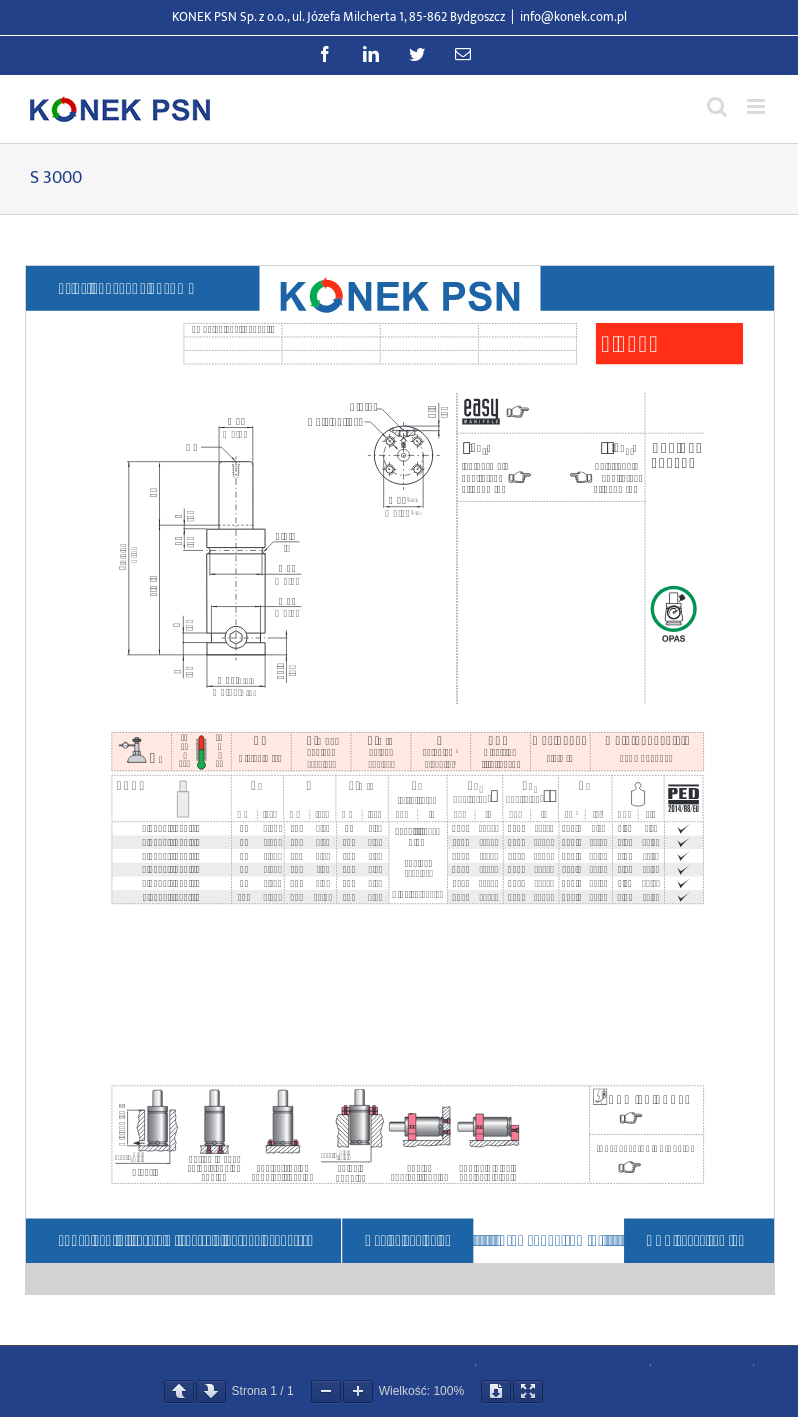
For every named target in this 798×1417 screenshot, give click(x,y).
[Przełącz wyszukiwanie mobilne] (717, 106)
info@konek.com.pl (573, 17)
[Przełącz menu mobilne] (757, 106)
